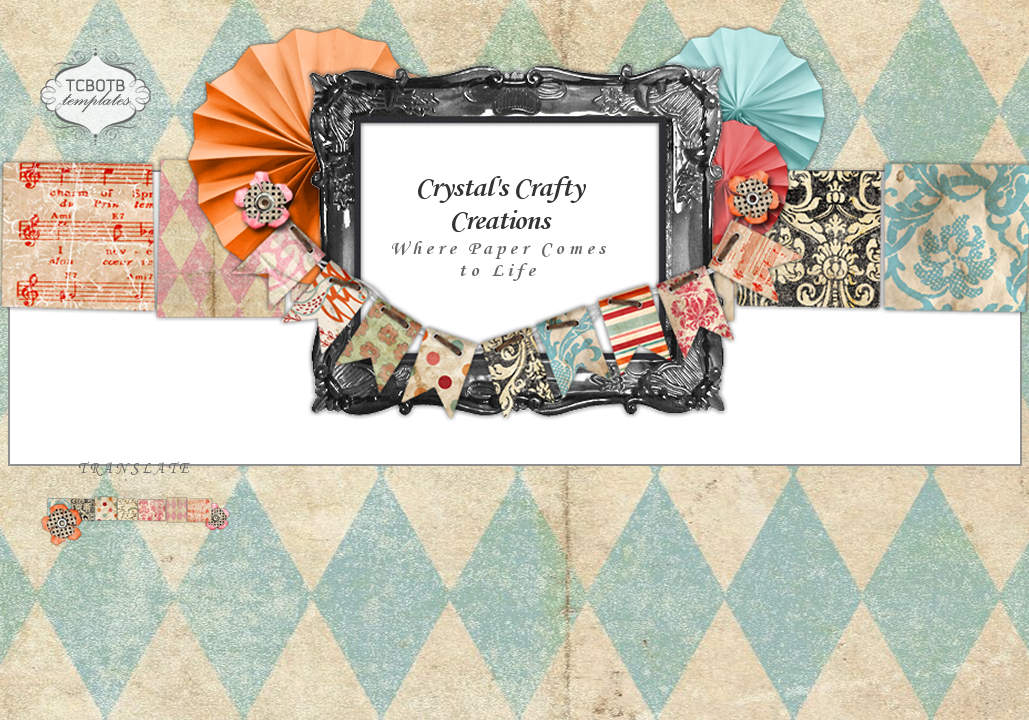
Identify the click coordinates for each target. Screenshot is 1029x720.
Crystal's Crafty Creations (499, 205)
